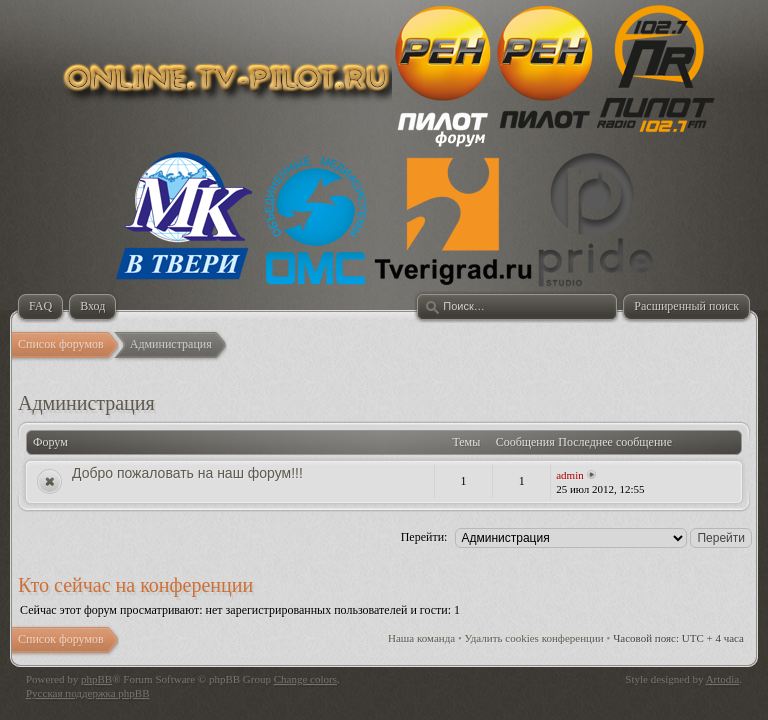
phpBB (96, 679)
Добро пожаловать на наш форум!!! (187, 473)
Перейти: (424, 537)
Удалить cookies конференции (534, 638)
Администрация (86, 403)
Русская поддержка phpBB (87, 693)
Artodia (723, 679)
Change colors (305, 679)
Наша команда (421, 638)
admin (570, 475)
